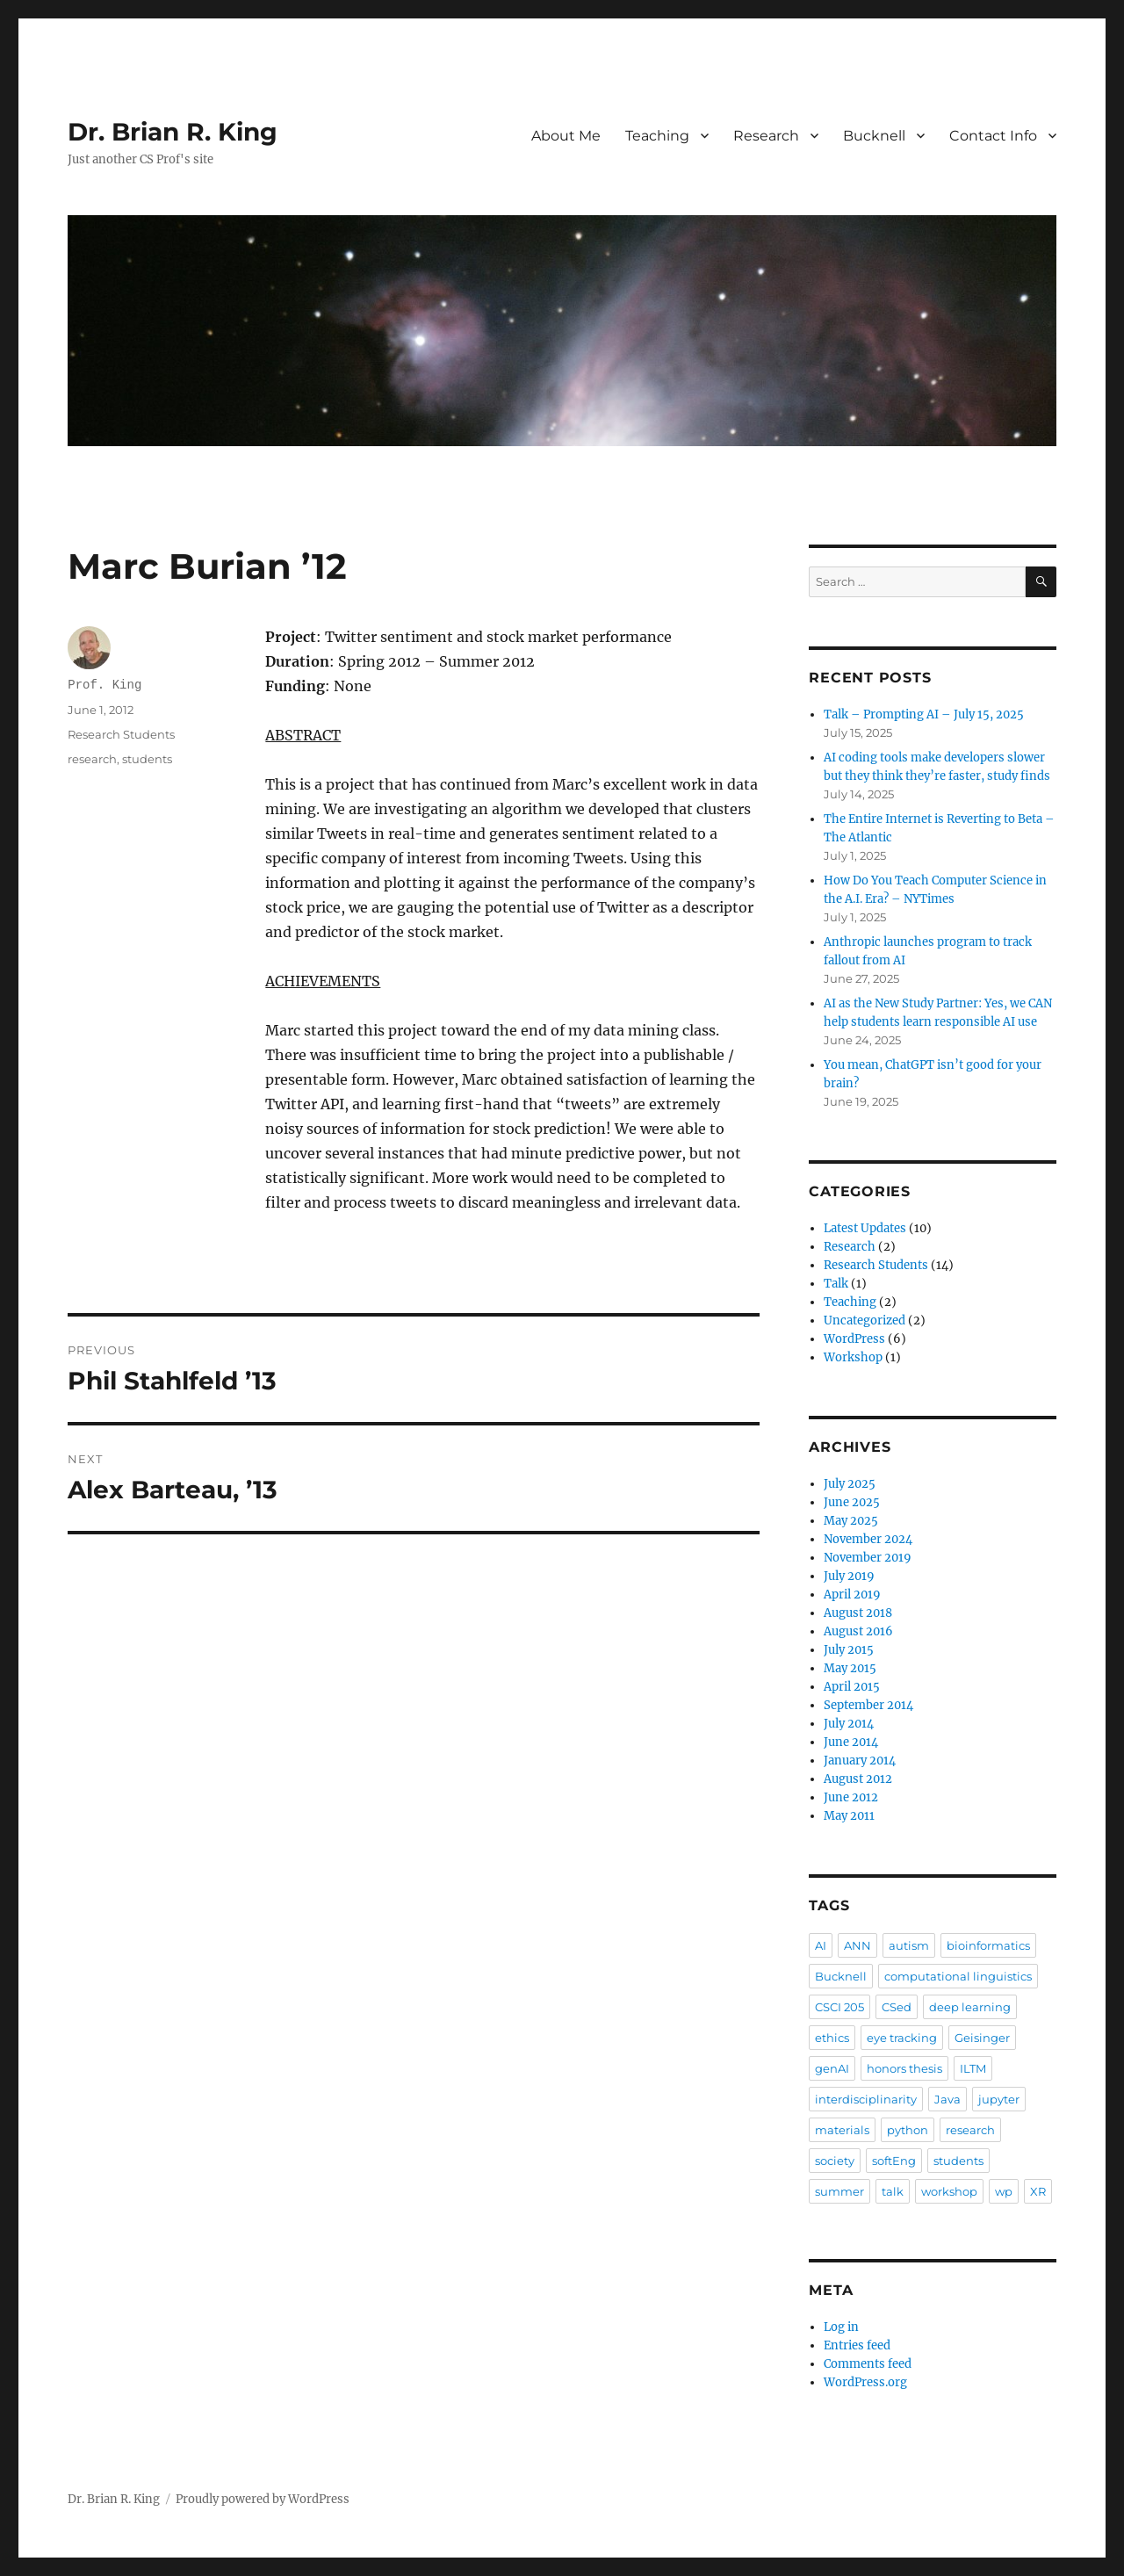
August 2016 (858, 1631)
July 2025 (849, 1483)
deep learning (970, 2007)
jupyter (999, 2099)
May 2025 (851, 1520)
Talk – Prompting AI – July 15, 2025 (924, 714)
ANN (857, 1945)
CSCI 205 (839, 2007)
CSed (896, 2007)
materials (842, 2130)
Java (947, 2099)
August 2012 (858, 1778)
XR (1038, 2191)
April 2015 (852, 1686)
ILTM (973, 2068)
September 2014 (868, 1705)
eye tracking (902, 2038)
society (834, 2161)
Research (766, 135)
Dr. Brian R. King (172, 132)
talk (893, 2191)
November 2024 (868, 1539)
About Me (566, 135)
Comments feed (867, 2363)
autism (909, 1945)
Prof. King (104, 684)
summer (839, 2191)
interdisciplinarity (866, 2099)
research (92, 759)
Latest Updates (865, 1228)
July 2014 (849, 1723)
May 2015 (850, 1668)
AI (820, 1945)
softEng (894, 2161)
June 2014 (851, 1742)
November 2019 (867, 1557)
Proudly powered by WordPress (262, 2499)
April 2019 (852, 1594)
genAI (832, 2068)
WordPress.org (865, 2382)
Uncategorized (864, 1320)
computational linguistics (958, 1976)
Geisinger (982, 2038)
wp (1003, 2191)
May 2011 (849, 1815)
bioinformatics (988, 1945)
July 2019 (849, 1576)
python (907, 2130)
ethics (832, 2038)
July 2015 (849, 1649)
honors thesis (904, 2068)
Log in (841, 2327)
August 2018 (858, 1612)
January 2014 (860, 1760)
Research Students (121, 734)
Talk (836, 1283)
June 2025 (852, 1502)
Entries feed (857, 2345)
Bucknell (874, 135)
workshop (949, 2191)
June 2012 (851, 1797)
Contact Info (993, 135)
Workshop (853, 1357)
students (147, 759)
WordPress (854, 1338)
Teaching (657, 135)
